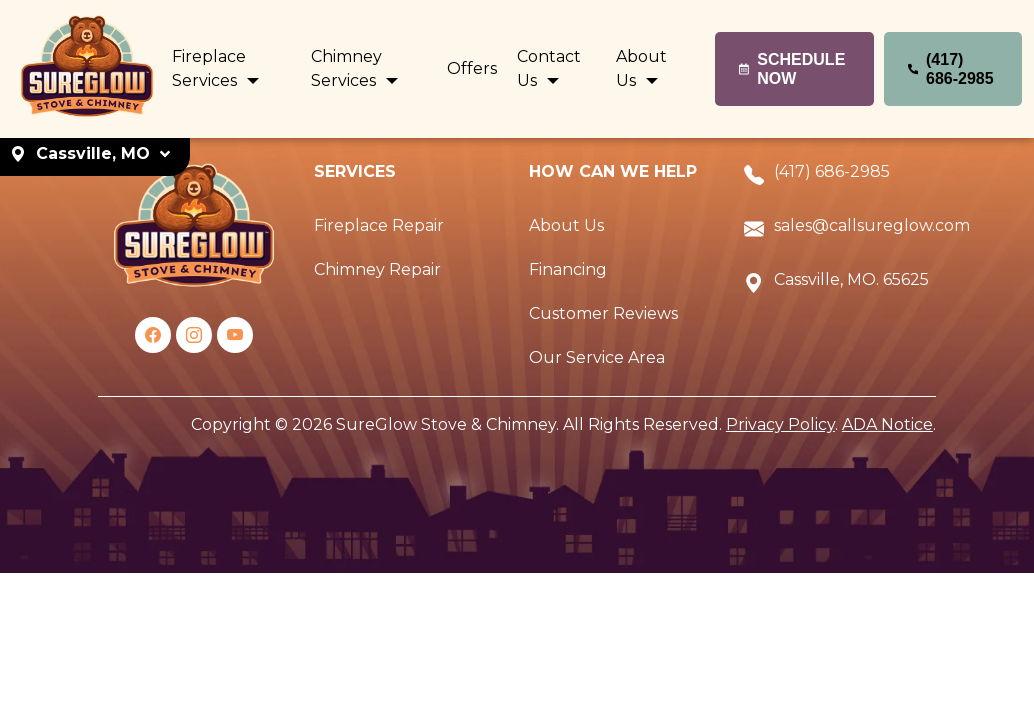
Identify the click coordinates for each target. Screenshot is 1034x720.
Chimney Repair (377, 269)
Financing (568, 269)
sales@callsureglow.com (872, 225)
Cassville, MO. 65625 (851, 279)
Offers (472, 68)
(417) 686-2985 (832, 171)
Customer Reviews (603, 313)
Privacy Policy (780, 424)
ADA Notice (887, 424)
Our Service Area (597, 357)
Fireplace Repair (379, 225)
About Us (566, 225)
